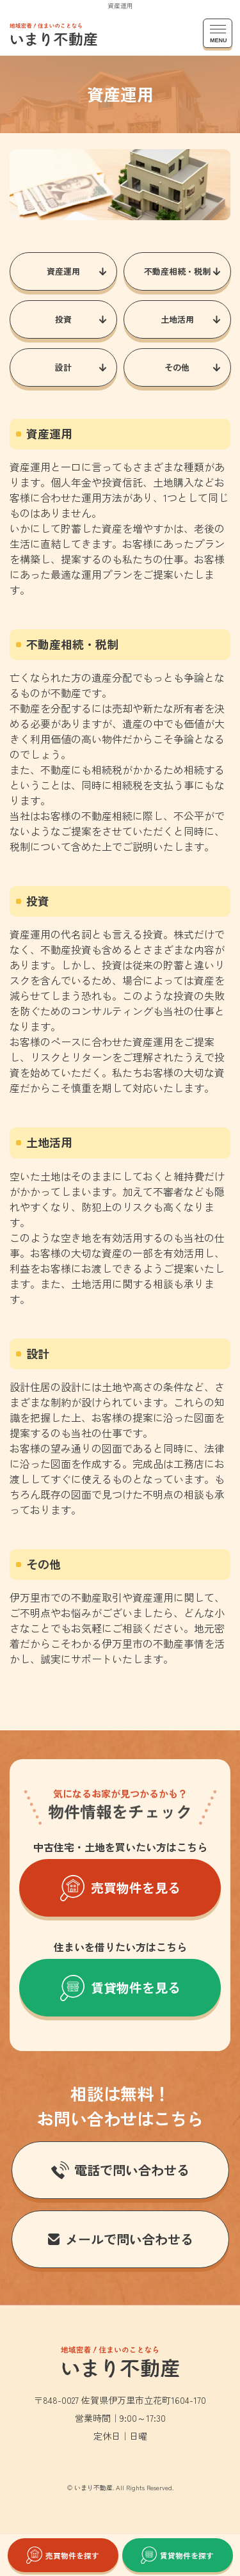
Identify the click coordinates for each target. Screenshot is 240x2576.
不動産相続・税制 (176, 271)
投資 (63, 319)
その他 (176, 367)
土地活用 (176, 319)
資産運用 (63, 271)
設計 (63, 367)
